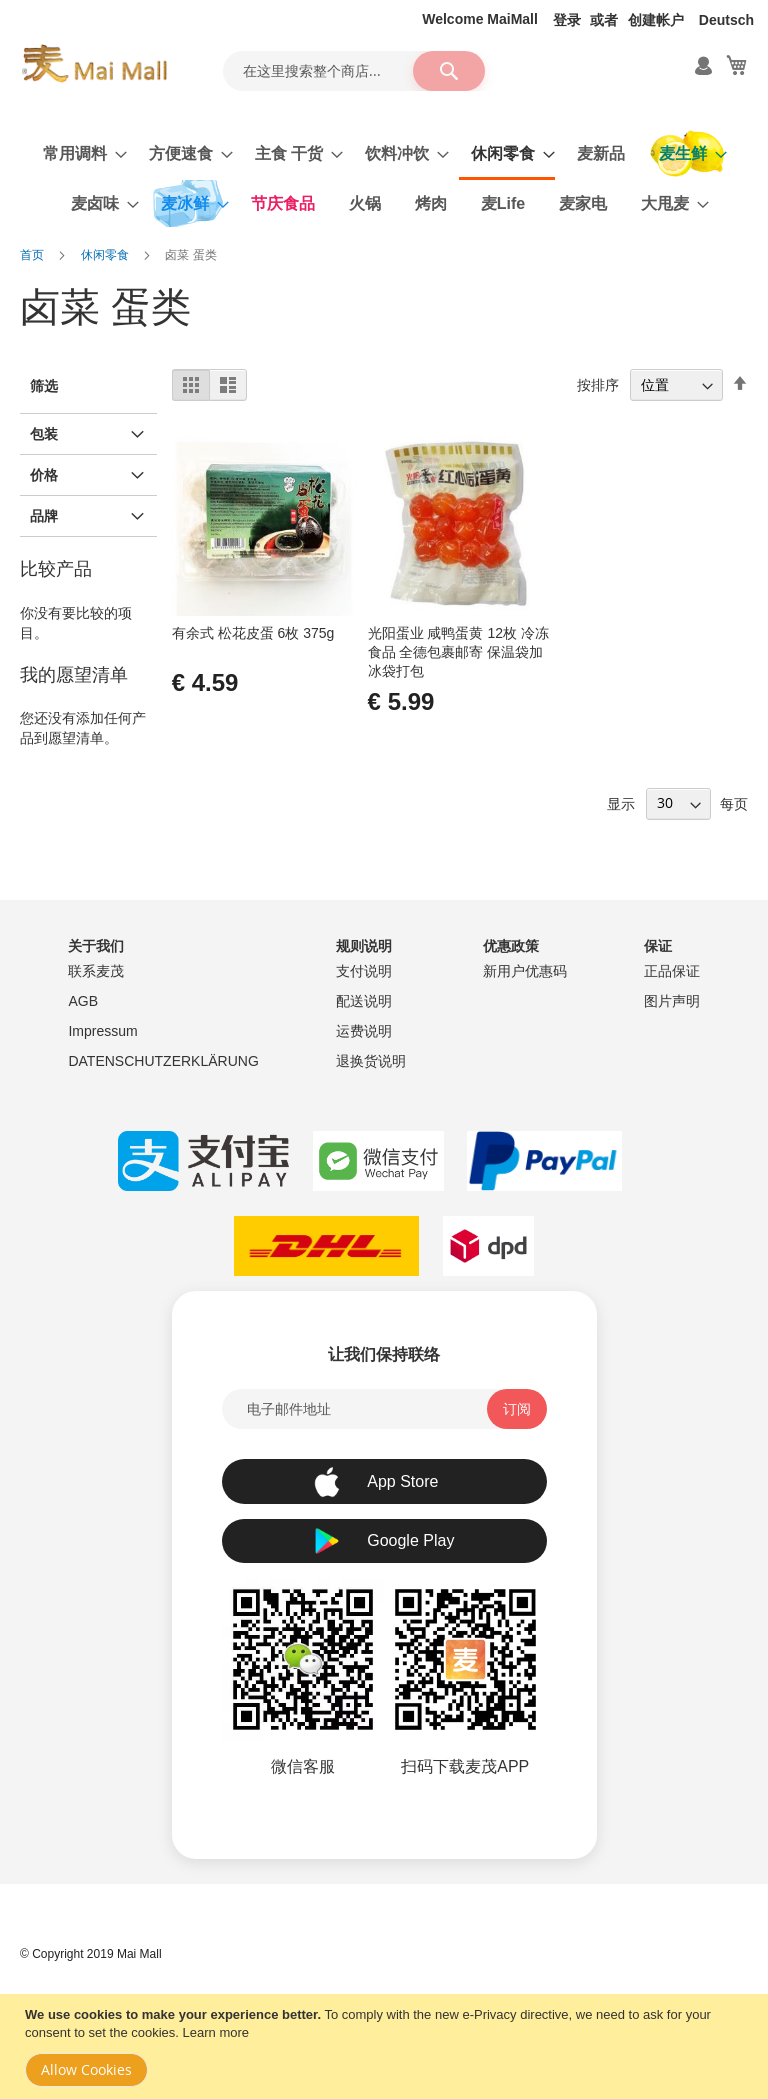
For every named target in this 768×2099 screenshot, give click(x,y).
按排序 (598, 385)
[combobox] (354, 71)
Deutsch (726, 20)
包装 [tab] (44, 434)
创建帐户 (656, 20)
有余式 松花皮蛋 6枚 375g (253, 633)
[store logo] (94, 64)
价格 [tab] (44, 475)
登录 (567, 20)
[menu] (384, 178)
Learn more (216, 2032)
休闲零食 (106, 255)
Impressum (102, 1031)
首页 (33, 255)
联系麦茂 (96, 971)
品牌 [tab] (44, 516)
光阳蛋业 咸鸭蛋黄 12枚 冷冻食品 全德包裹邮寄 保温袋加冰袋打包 (458, 652)
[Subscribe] (517, 1409)
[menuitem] (79, 153)
